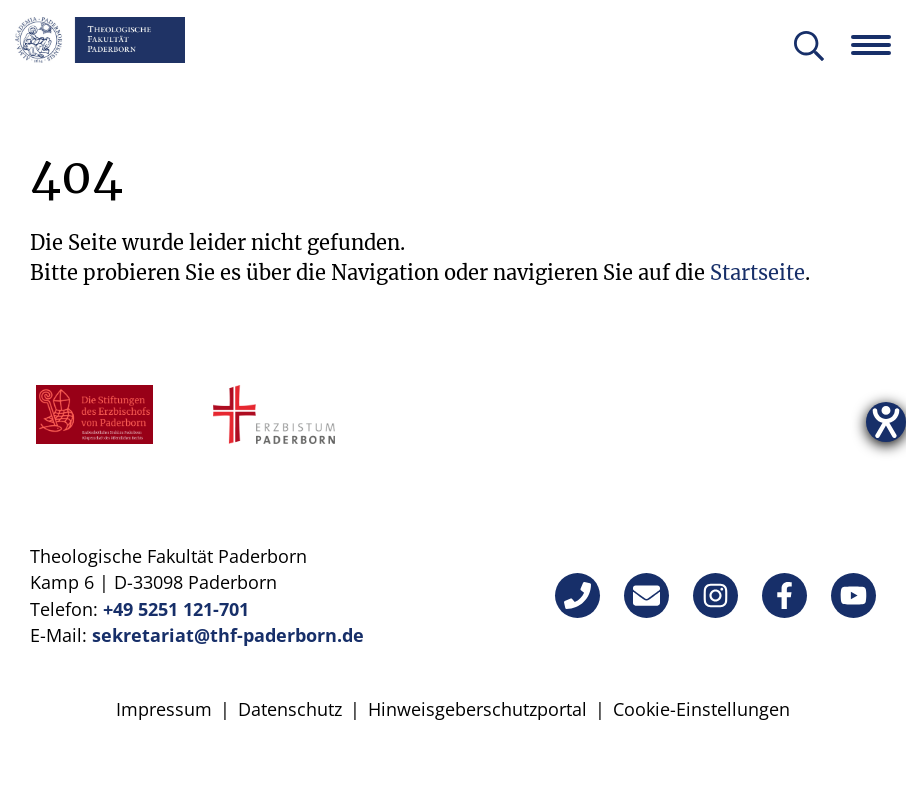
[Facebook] (784, 595)
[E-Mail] (646, 595)
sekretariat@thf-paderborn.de (228, 635)
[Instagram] (715, 595)
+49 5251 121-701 (176, 609)
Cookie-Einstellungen (701, 709)
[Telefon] (577, 595)
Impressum (164, 709)
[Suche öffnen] (809, 47)
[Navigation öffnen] (878, 45)
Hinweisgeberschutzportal (477, 709)
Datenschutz (290, 709)
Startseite (757, 272)
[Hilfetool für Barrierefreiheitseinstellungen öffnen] (886, 422)
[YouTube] (853, 595)
